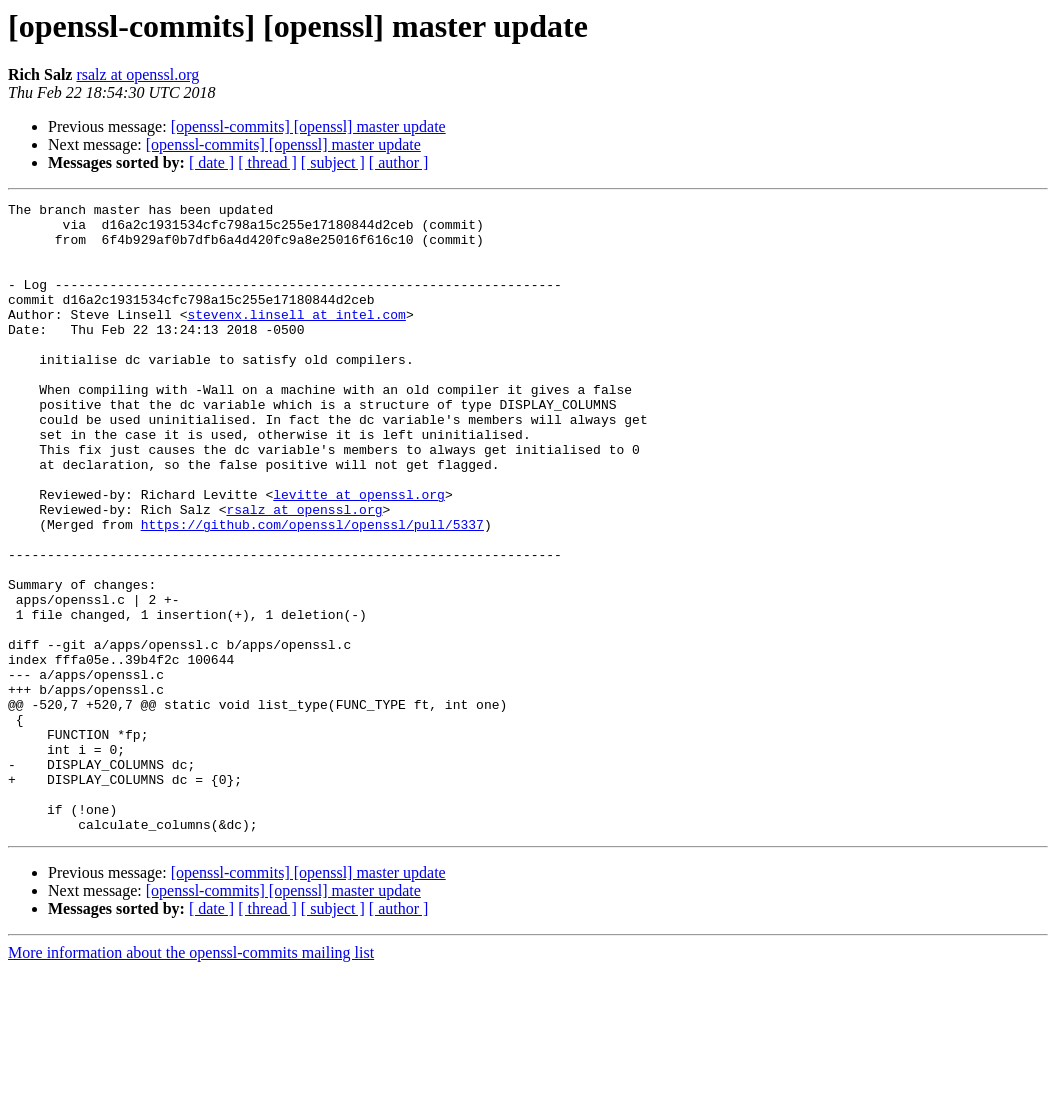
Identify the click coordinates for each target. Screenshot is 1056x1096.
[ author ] (399, 162)
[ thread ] (267, 162)
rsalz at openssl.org (137, 74)
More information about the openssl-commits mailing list (191, 1078)
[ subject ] (333, 162)
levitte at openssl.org (359, 554)
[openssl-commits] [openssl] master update (308, 126)
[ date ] (211, 162)
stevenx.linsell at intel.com (296, 338)
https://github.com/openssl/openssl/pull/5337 (312, 590)
